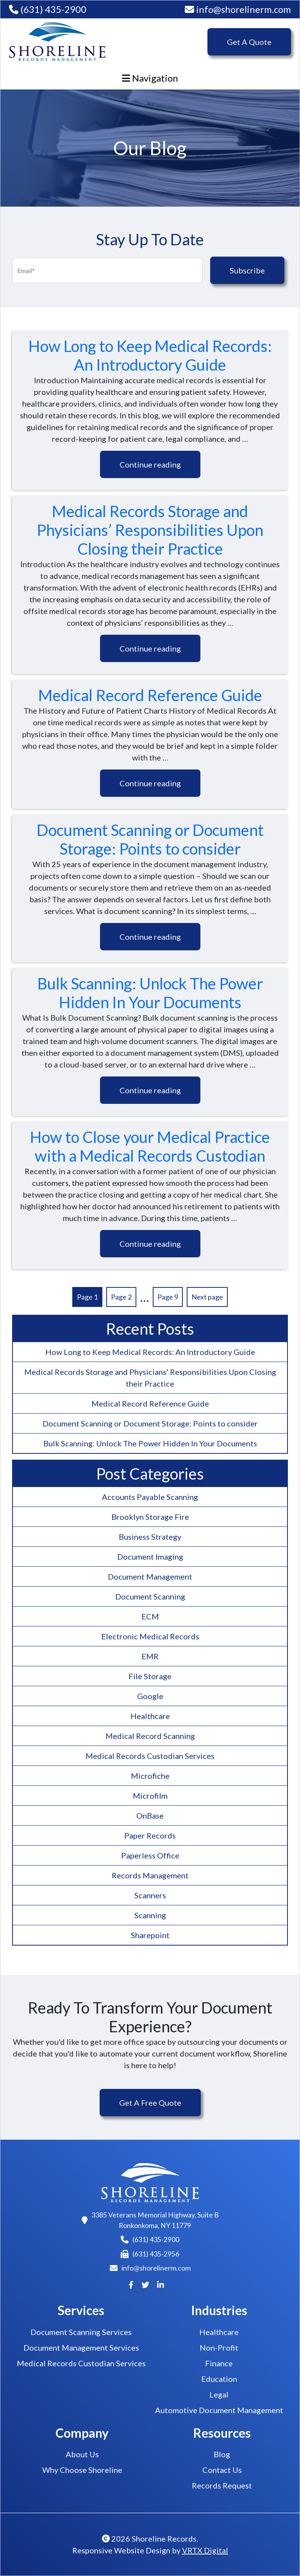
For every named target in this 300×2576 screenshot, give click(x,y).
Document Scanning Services (81, 2332)
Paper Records (150, 1835)
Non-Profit (219, 2347)
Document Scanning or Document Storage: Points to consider (150, 839)
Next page (207, 1296)
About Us (82, 2454)
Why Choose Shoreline (82, 2469)
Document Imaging (150, 1556)
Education (219, 2378)
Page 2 (121, 1296)
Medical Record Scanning (150, 1736)
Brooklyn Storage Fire (150, 1516)
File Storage (150, 1676)
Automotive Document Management (219, 2410)
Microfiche (150, 1775)
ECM (150, 1616)
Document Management (150, 1576)
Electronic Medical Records (150, 1636)
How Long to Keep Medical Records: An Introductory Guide (150, 355)
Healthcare (150, 1716)
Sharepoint (150, 1935)
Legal (219, 2394)
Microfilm (150, 1795)
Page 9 (167, 1296)
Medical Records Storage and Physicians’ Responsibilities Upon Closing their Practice (150, 530)
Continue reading (150, 464)
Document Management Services (81, 2347)
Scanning (150, 1915)
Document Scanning (150, 1596)
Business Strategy (150, 1536)
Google (150, 1696)
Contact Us (222, 2469)
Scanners (150, 1895)
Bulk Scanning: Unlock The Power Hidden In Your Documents (150, 993)
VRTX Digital (205, 2550)
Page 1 (87, 1296)
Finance (219, 2363)
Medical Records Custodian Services (150, 1755)
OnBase (150, 1815)
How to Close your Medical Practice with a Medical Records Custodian (150, 1146)
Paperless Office (150, 1855)
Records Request (222, 2485)
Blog (222, 2454)
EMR (150, 1656)
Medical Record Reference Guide (150, 695)
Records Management (150, 1875)
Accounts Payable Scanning (150, 1496)
